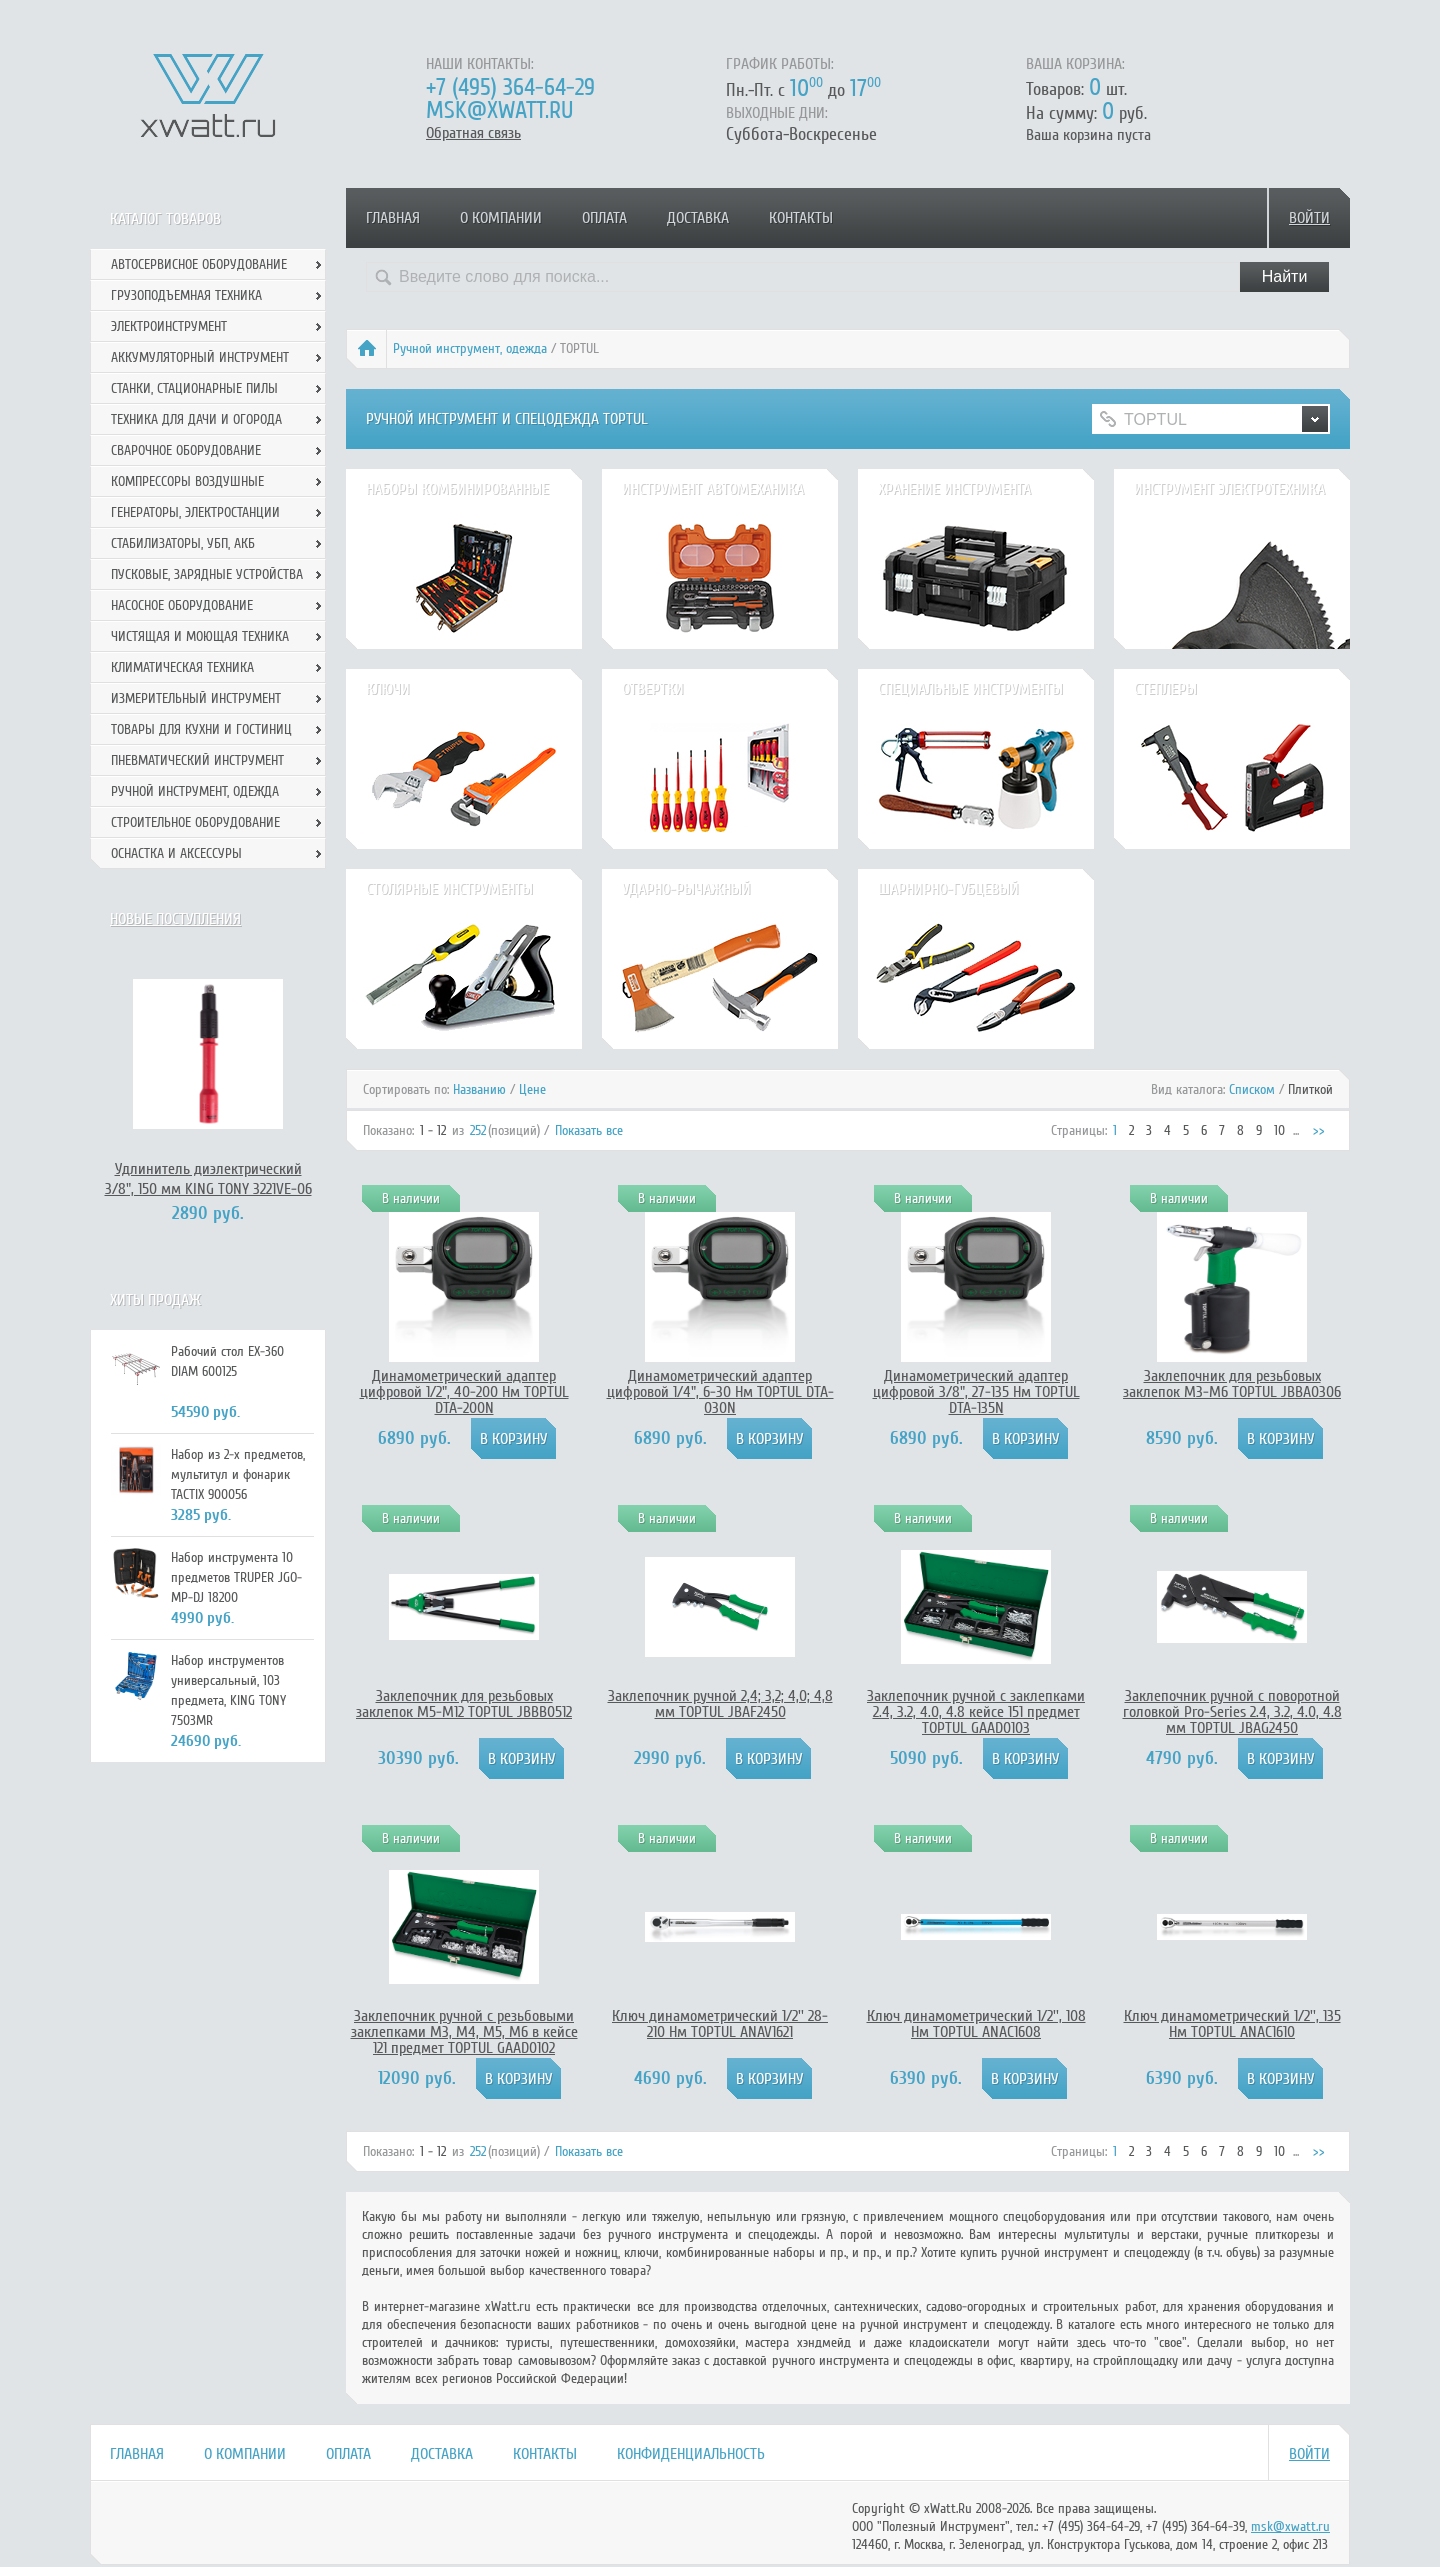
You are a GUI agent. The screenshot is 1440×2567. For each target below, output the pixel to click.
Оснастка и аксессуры (176, 853)
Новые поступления (175, 919)
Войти (1309, 218)
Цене (532, 1089)
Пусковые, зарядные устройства (207, 574)
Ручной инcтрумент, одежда (470, 348)
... (1296, 1130)
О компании (501, 218)
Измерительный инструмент (196, 698)
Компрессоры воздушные (187, 481)
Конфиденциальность (691, 2454)
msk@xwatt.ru (499, 110)
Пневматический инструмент (197, 760)
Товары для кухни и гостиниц (201, 729)
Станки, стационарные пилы (194, 388)
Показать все (589, 1130)
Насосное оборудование (182, 605)
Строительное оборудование (195, 822)
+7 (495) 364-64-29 (510, 87)
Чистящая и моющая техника (200, 636)
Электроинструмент (169, 326)
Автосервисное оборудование (199, 264)
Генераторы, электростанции (195, 512)
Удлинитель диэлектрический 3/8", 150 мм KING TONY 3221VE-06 (208, 1179)
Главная (393, 218)
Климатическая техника (182, 667)
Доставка (698, 218)
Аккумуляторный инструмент (200, 357)
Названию (479, 1089)
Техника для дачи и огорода (196, 419)
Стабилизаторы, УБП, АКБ (183, 543)
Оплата (604, 218)
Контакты (801, 218)
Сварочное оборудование (186, 450)
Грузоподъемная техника (186, 295)
